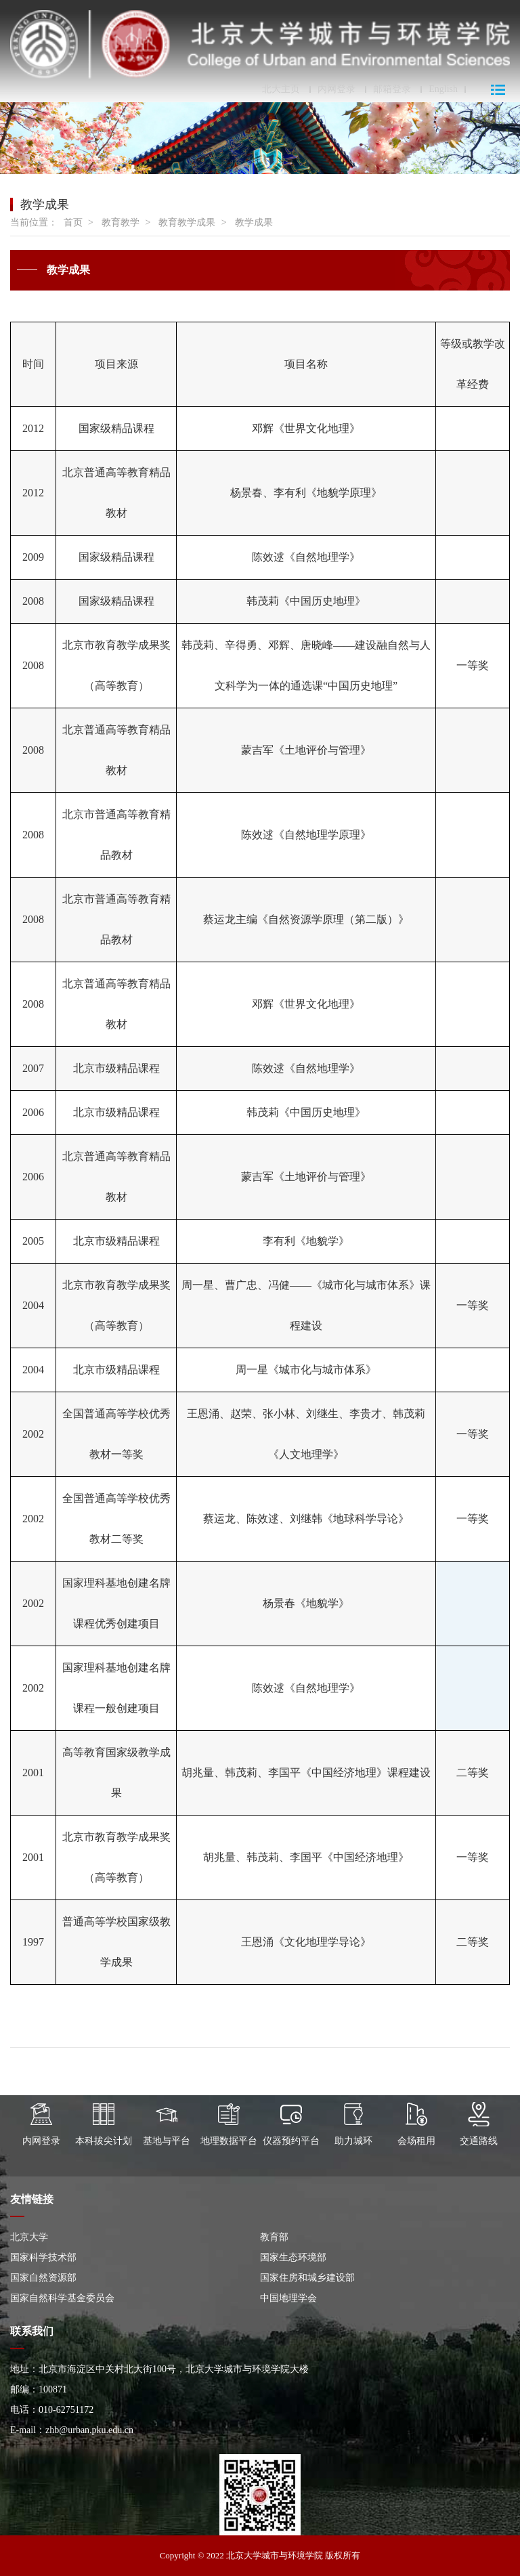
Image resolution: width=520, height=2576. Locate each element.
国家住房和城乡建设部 (307, 2278)
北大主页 (281, 89)
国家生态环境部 (293, 2257)
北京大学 (29, 2237)
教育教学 (120, 222)
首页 (73, 222)
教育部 (274, 2237)
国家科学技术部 (43, 2257)
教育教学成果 (186, 222)
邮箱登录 (392, 89)
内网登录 (336, 89)
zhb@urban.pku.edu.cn (89, 2430)
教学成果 (254, 222)
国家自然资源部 (43, 2278)
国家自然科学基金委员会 (62, 2298)
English (443, 89)
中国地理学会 (288, 2298)
